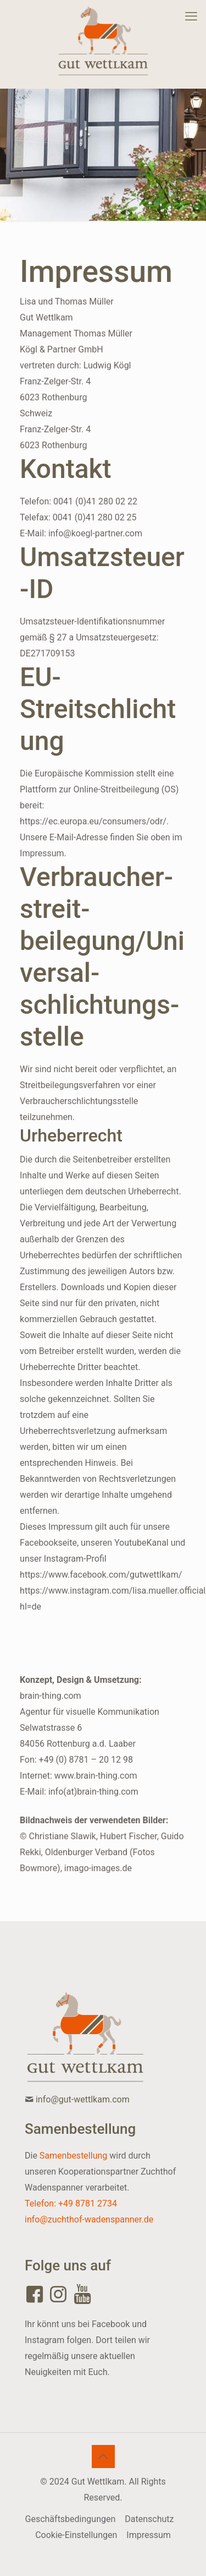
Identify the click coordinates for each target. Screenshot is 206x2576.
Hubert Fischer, (129, 1836)
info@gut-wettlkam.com (83, 2099)
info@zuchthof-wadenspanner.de (89, 2219)
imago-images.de (98, 1868)
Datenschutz (149, 2519)
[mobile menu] (191, 16)
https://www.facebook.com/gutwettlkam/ (101, 1574)
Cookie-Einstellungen (76, 2535)
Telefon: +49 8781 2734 (71, 2203)
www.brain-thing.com (95, 1775)
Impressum (148, 2535)
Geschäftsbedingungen (70, 2519)
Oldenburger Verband (86, 1852)
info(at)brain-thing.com (93, 1791)
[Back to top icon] (103, 2456)
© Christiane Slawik (58, 1836)
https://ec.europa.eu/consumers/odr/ (93, 821)
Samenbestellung (73, 2155)
